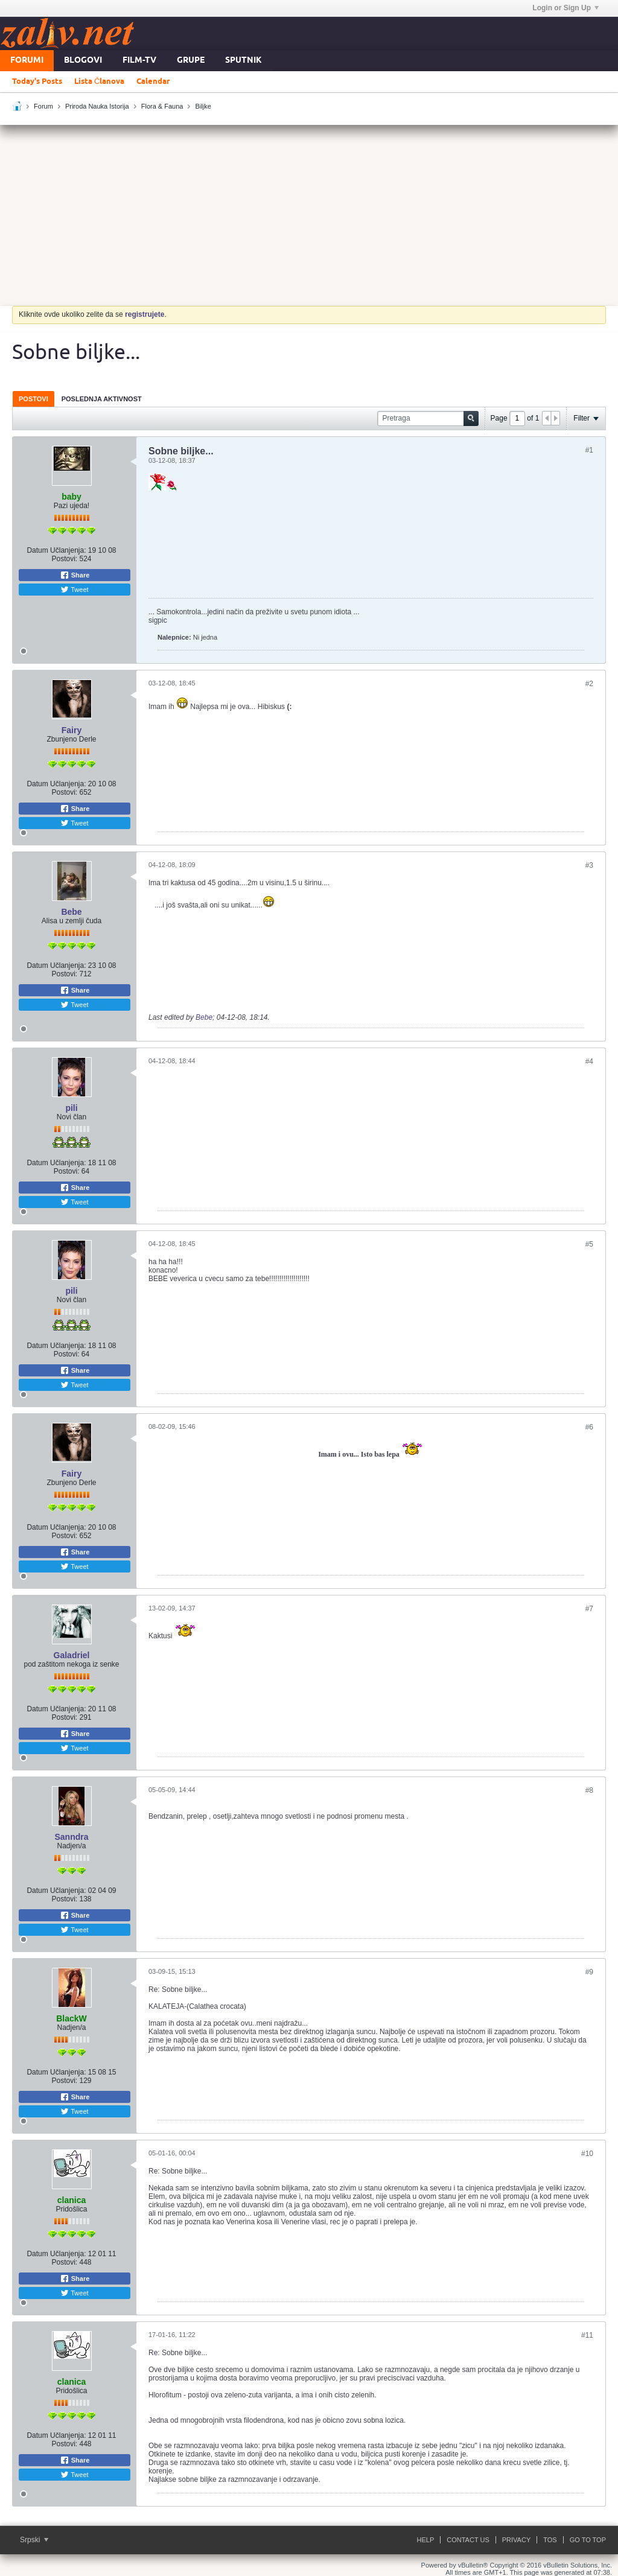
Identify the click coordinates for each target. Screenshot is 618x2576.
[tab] (33, 398)
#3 (589, 865)
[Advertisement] (309, 215)
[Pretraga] (428, 418)
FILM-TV (139, 60)
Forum (43, 106)
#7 (589, 1608)
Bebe (71, 912)
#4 (589, 1061)
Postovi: (64, 559)
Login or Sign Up (565, 8)
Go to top (588, 2539)
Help (426, 2539)
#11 (587, 2335)
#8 (589, 1790)
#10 (587, 2153)
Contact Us (468, 2539)
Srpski (34, 2540)
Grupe (191, 60)
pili (71, 1108)
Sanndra (71, 1837)
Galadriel (72, 1655)
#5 (589, 1244)
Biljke (203, 106)
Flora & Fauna (162, 106)
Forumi (26, 60)
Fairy (71, 730)
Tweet (74, 589)
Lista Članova (99, 81)
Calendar (153, 81)
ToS (549, 2539)
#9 (589, 1972)
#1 (589, 450)
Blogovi (83, 60)
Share (75, 575)
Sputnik (243, 60)
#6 (589, 1427)
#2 (589, 683)
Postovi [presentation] (33, 398)
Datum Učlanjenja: (56, 550)
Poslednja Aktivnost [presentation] (102, 398)
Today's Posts (37, 81)
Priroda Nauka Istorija (97, 106)
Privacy (516, 2539)
